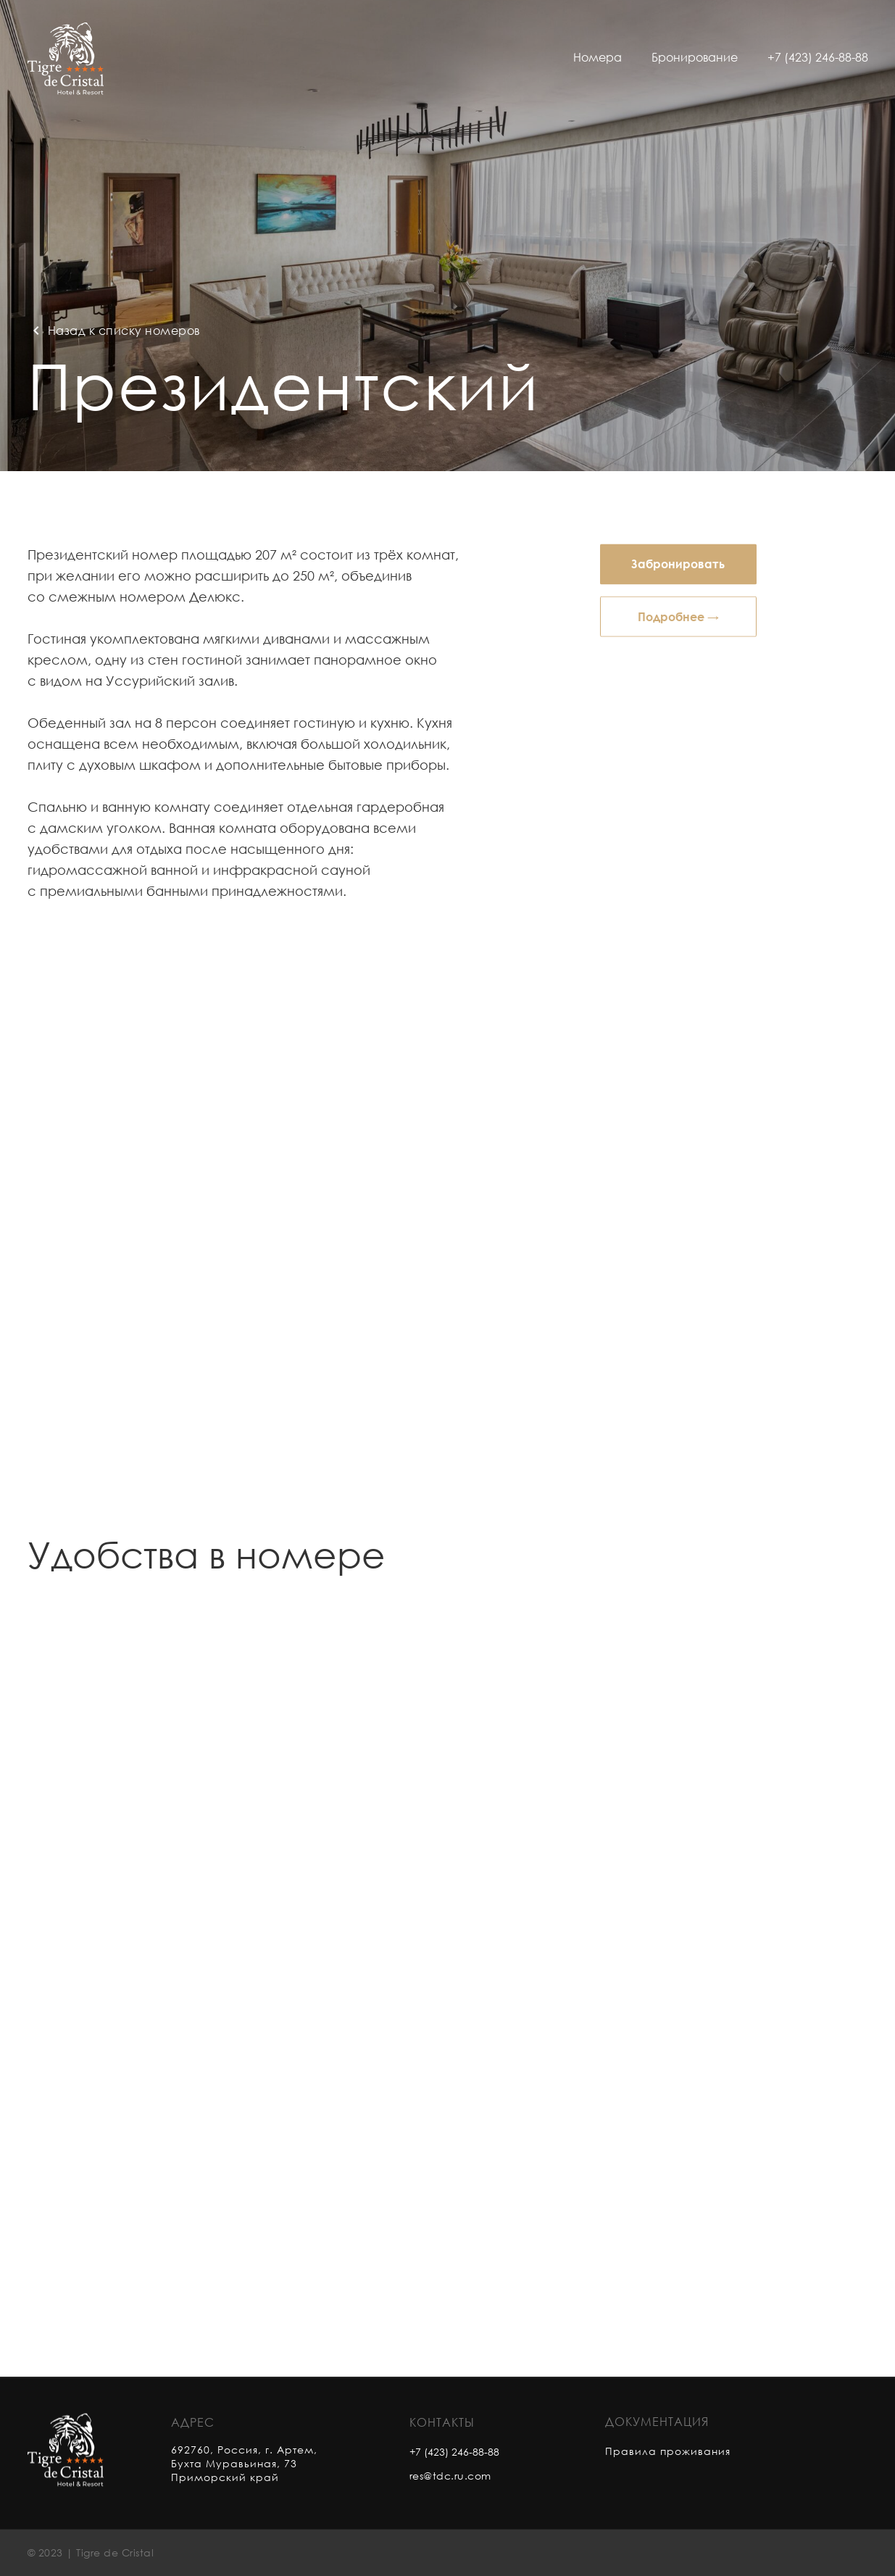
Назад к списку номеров (124, 330)
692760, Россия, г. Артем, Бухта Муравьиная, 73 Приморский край (244, 2478)
